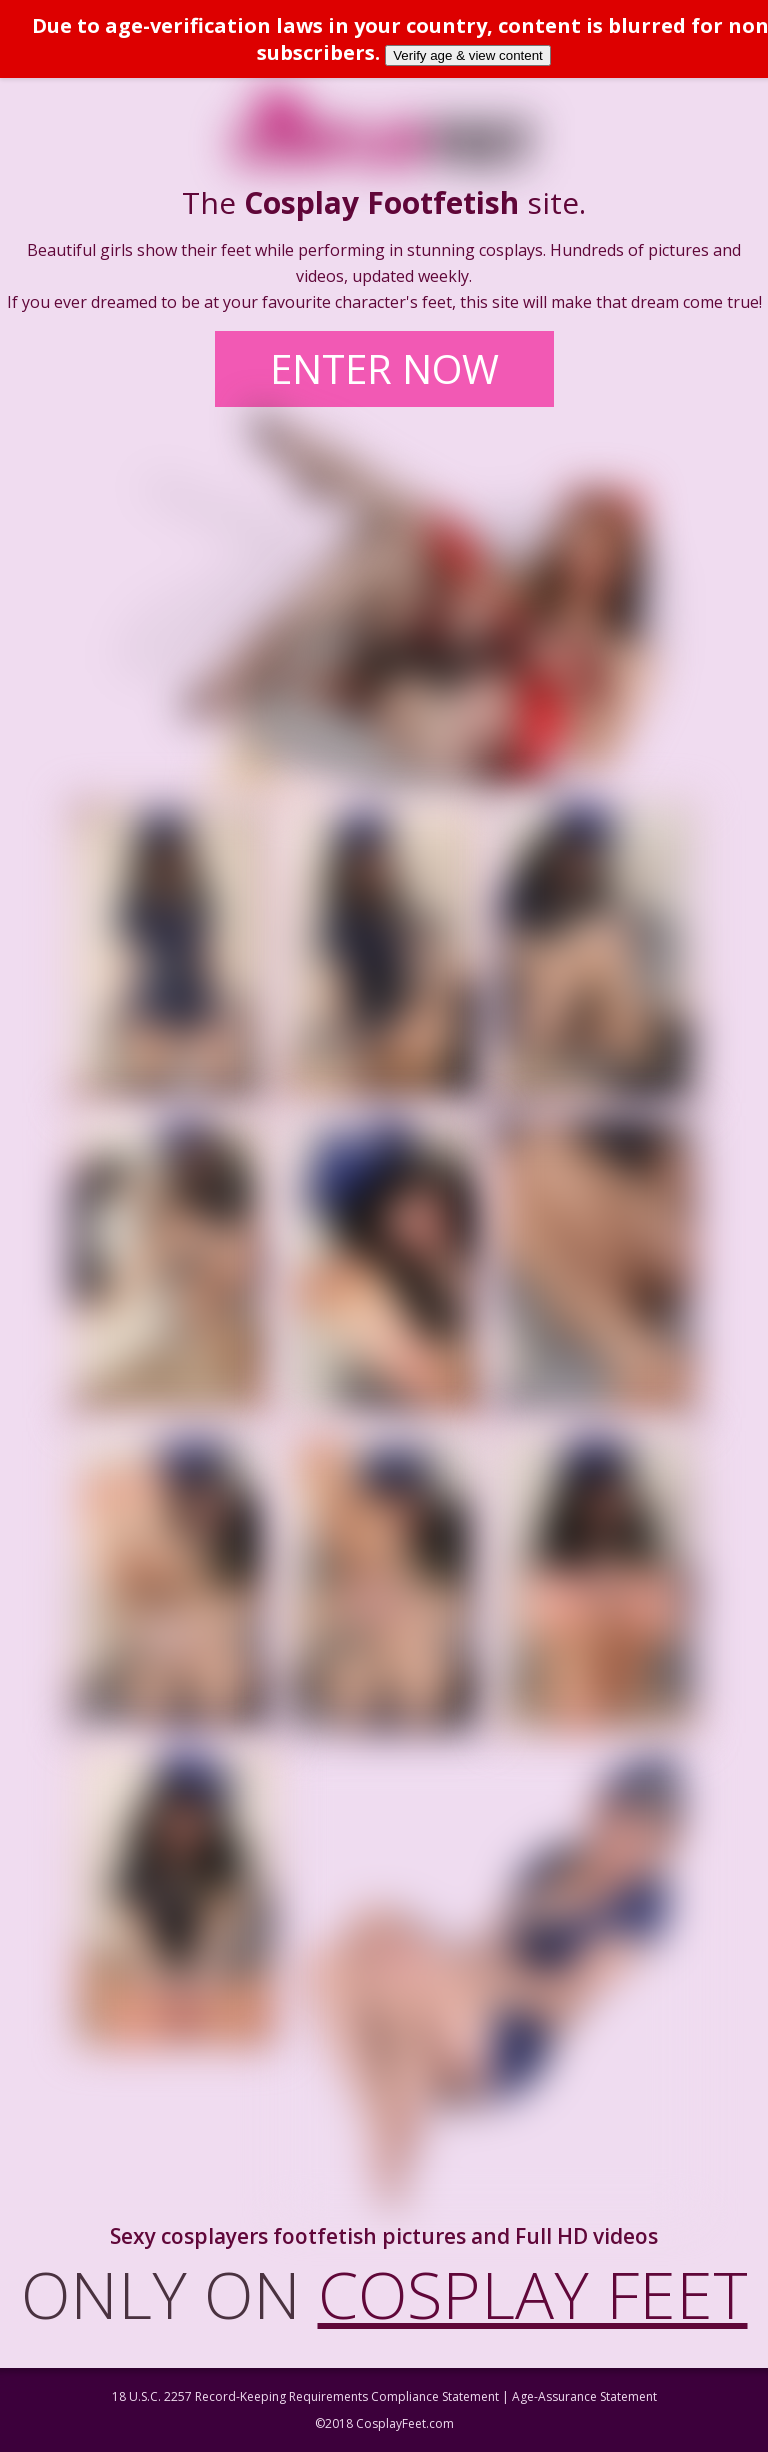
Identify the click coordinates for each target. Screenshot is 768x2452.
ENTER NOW (384, 368)
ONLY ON (384, 2294)
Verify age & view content (468, 55)
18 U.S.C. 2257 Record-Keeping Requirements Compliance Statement (305, 2396)
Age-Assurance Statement (584, 2396)
